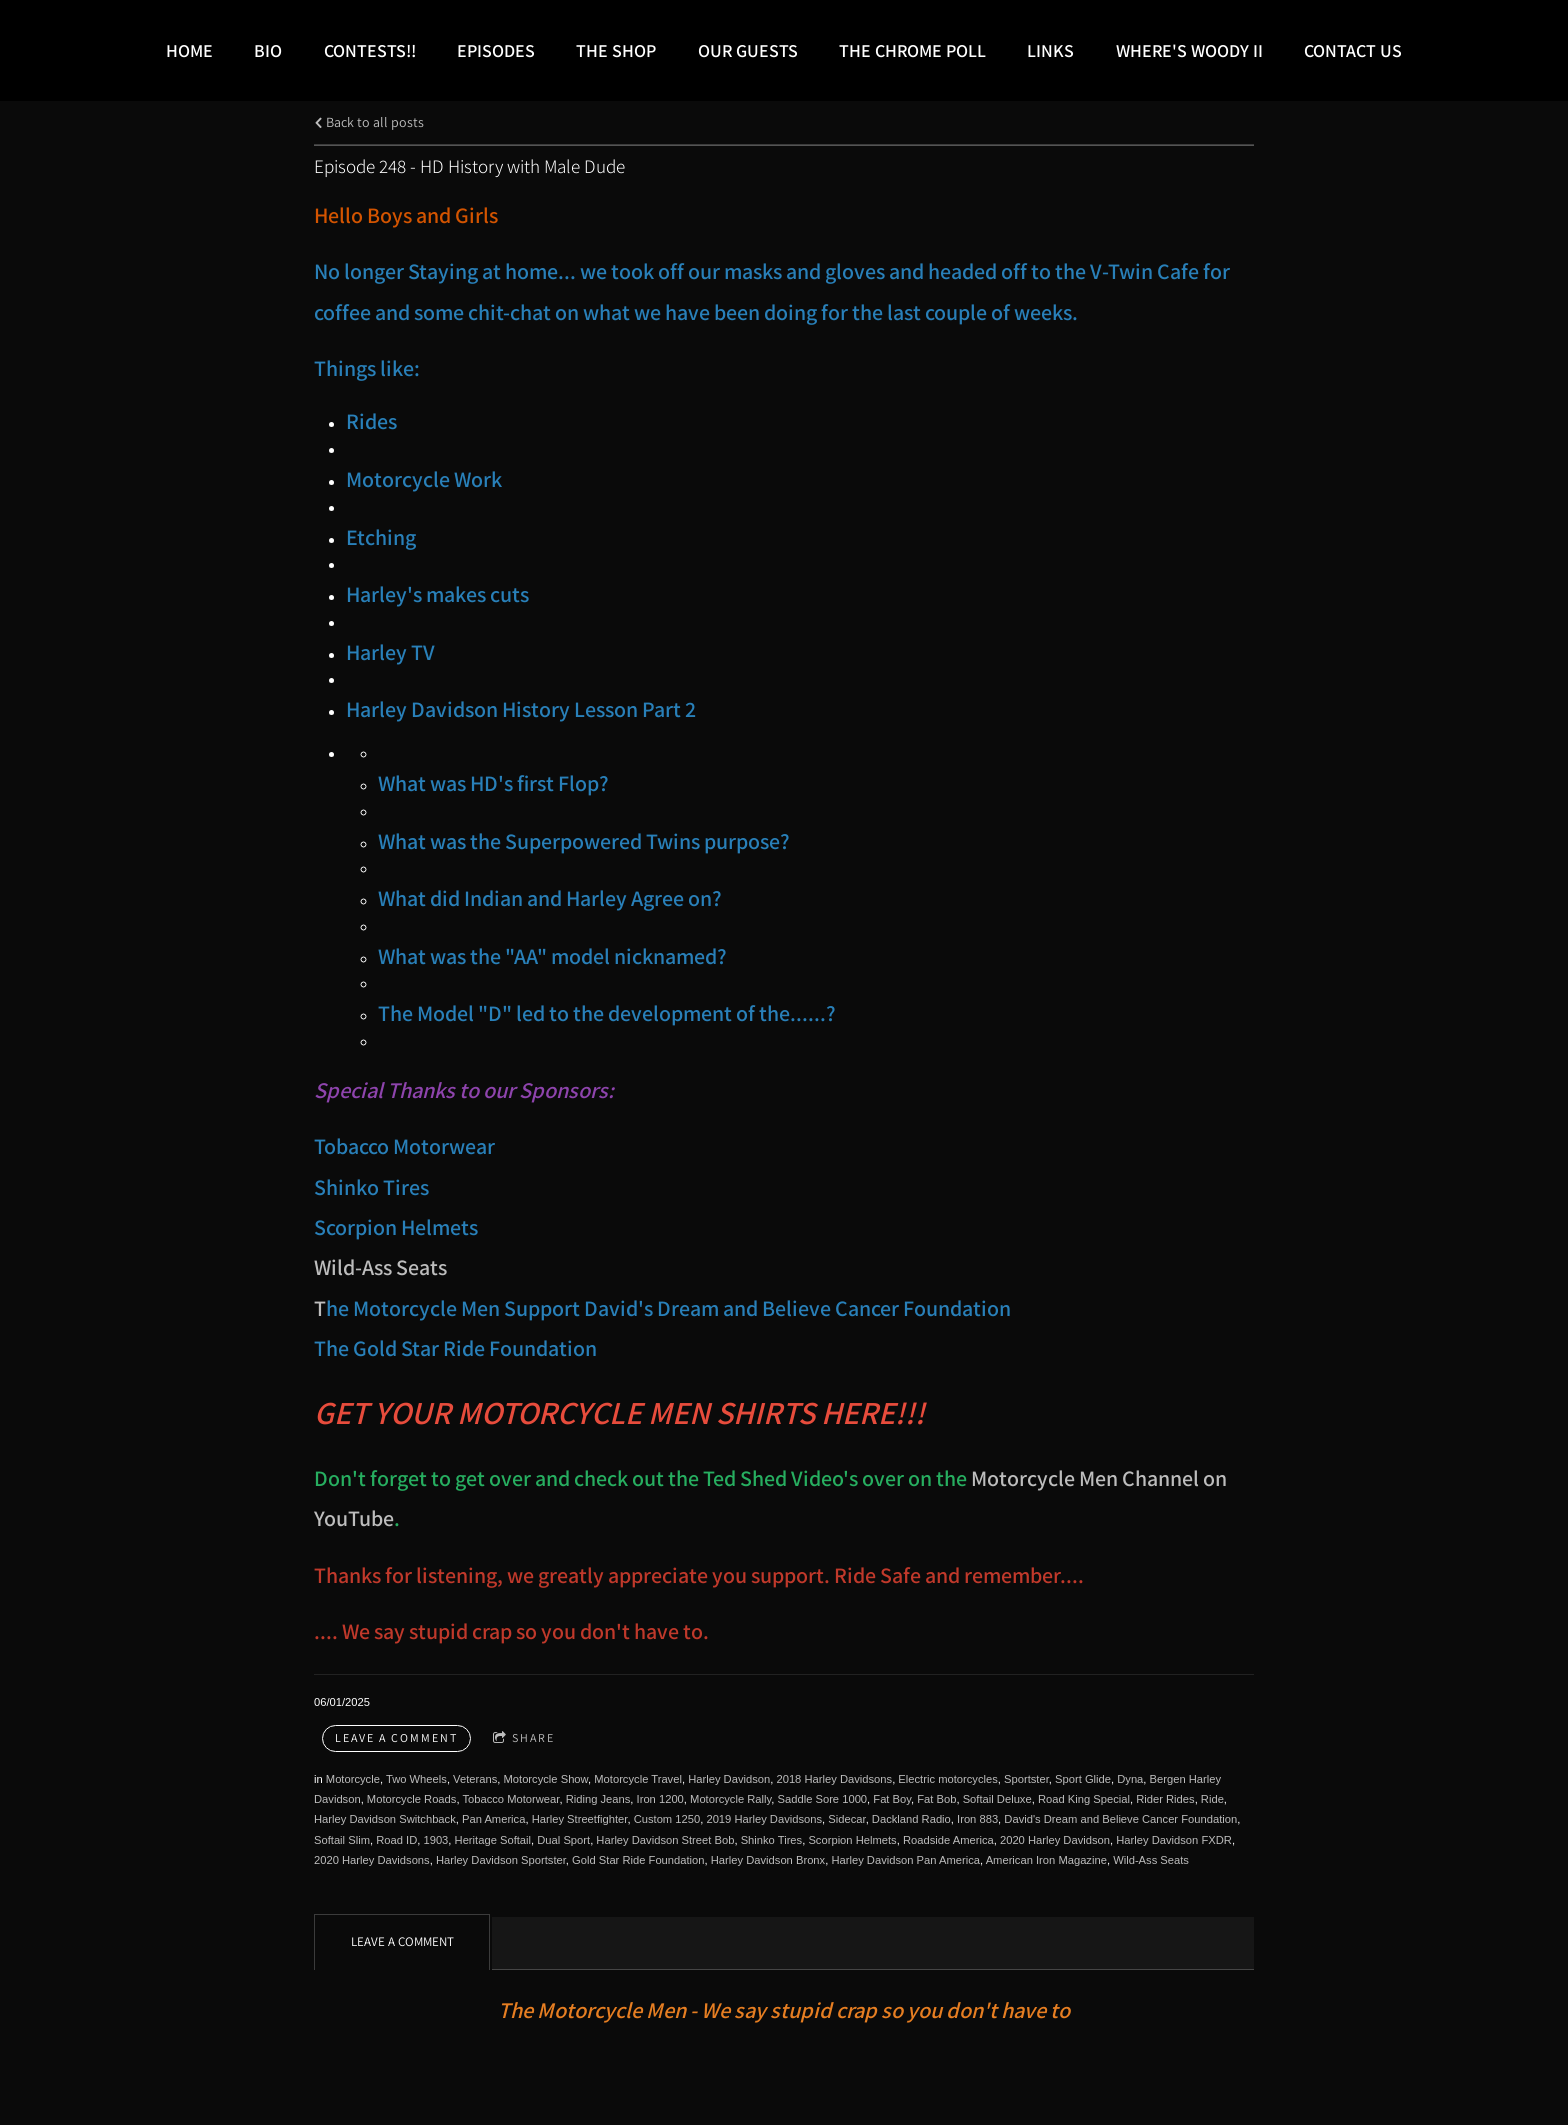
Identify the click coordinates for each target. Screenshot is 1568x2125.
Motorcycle (353, 1779)
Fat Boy (892, 1799)
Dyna (1130, 1779)
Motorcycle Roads (412, 1799)
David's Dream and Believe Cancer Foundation (1120, 1819)
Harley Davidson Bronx (768, 1860)
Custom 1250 (667, 1819)
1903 (435, 1840)
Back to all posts (369, 121)
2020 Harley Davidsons (372, 1860)
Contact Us (1353, 50)
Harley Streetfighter (580, 1819)
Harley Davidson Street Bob (665, 1840)
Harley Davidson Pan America (905, 1860)
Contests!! (370, 50)
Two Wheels (416, 1779)
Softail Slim (342, 1840)
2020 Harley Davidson (1055, 1840)
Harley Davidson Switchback (385, 1819)
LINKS (1050, 50)
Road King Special (1084, 1799)
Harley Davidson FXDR (1174, 1840)
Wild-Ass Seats (380, 1266)
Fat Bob (936, 1799)
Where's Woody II (1189, 50)
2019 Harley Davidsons (764, 1819)
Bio (268, 50)
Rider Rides (1165, 1799)
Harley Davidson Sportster (501, 1860)
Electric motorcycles (947, 1779)
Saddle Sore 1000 (823, 1799)
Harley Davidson (729, 1779)
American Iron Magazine (1046, 1860)
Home (189, 50)
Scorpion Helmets (852, 1840)
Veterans (475, 1779)
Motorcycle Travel (638, 1779)
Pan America (493, 1819)
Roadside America (948, 1840)
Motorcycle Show (545, 1779)
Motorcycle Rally (730, 1799)
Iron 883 (977, 1819)
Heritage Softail (493, 1840)
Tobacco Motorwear (510, 1799)
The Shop (616, 50)
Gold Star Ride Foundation (638, 1860)
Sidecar (846, 1819)
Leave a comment (396, 1737)
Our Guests (748, 50)
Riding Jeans (598, 1799)
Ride (1212, 1799)
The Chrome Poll (912, 50)
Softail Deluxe (997, 1799)
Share (524, 1738)
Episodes (496, 50)
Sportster (1026, 1779)
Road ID (396, 1840)
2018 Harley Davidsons (834, 1779)
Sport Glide (1083, 1779)
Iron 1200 (660, 1799)
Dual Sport (563, 1840)
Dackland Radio (911, 1819)
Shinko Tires (772, 1840)
